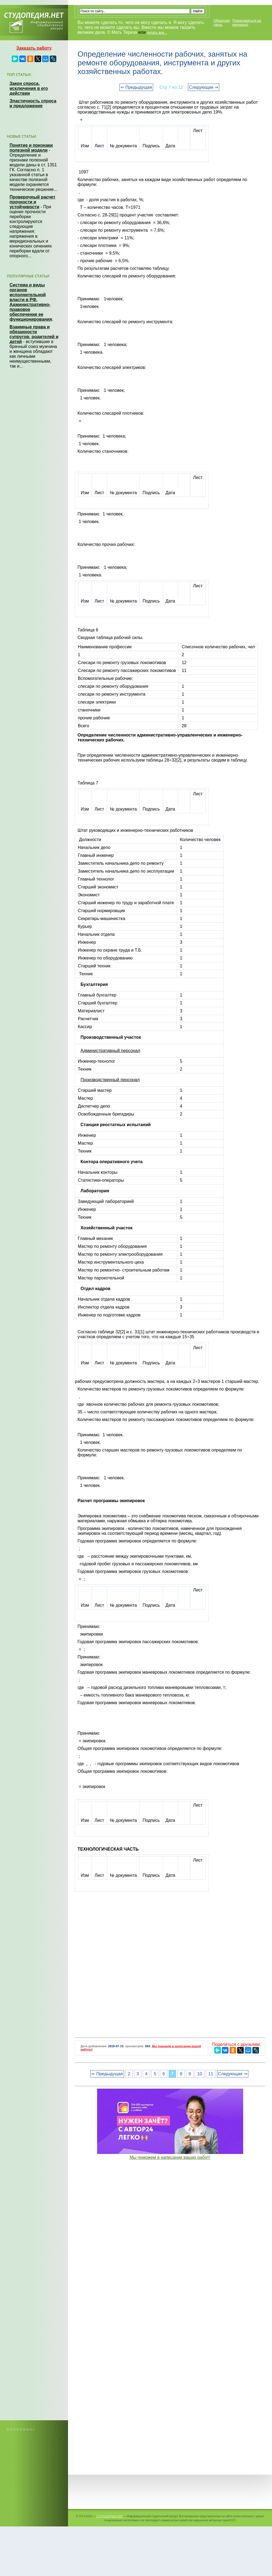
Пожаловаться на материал (246, 23)
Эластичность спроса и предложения (33, 103)
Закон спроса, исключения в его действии (29, 88)
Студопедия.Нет (109, 2515)
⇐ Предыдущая (136, 87)
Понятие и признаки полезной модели (31, 147)
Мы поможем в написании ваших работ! (170, 2157)
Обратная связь (222, 23)
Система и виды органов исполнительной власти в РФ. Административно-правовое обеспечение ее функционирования (31, 302)
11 (210, 2073)
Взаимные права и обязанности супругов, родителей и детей (34, 334)
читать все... (157, 32)
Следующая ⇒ (203, 87)
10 (199, 2073)
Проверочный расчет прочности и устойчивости (32, 202)
